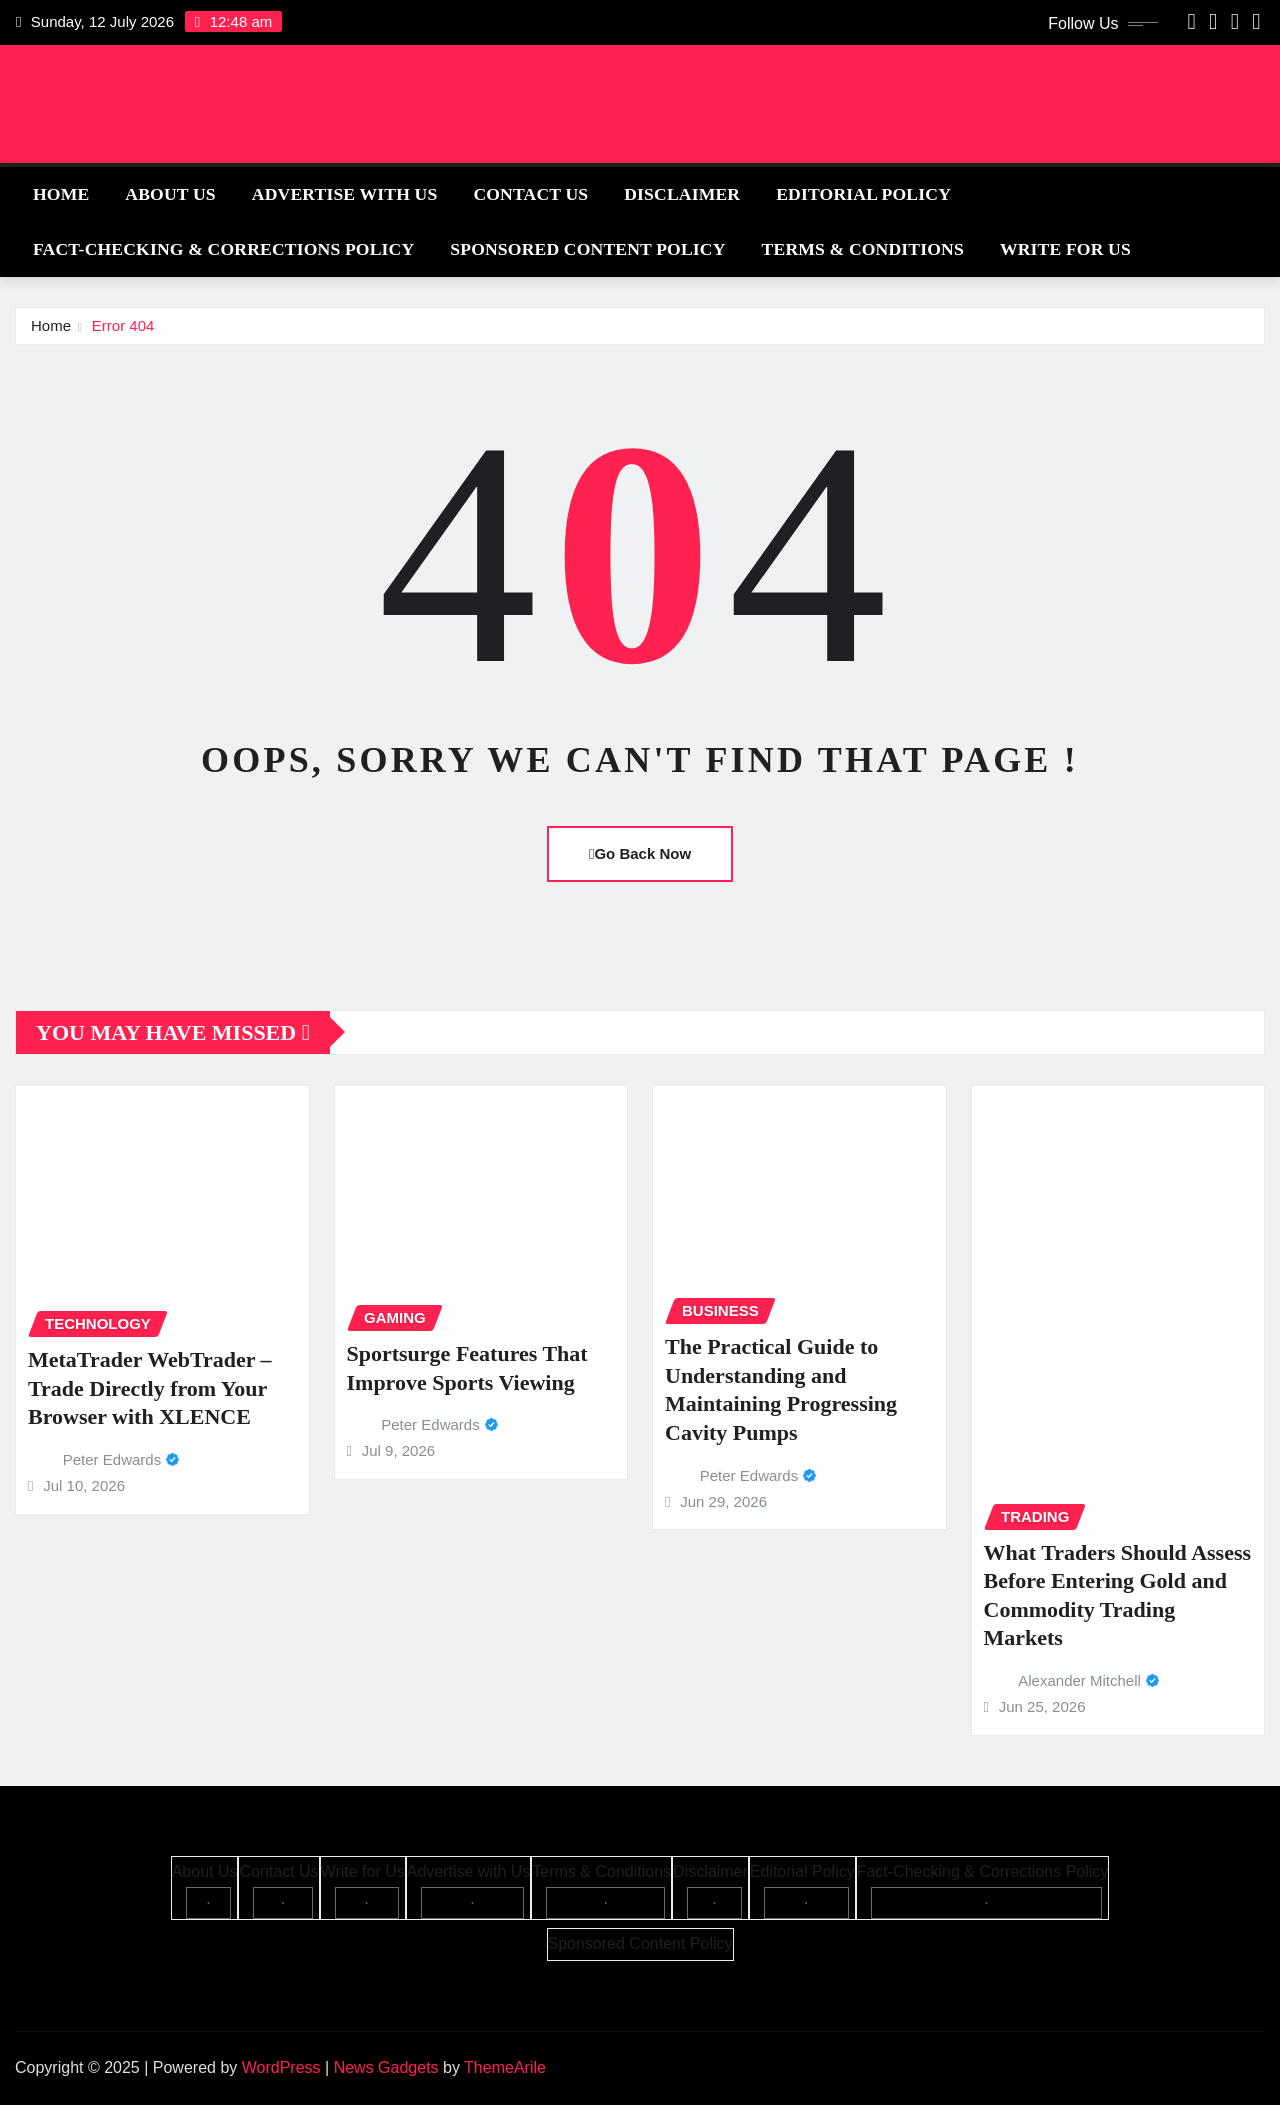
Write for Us (1065, 249)
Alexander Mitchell (1079, 1680)
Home (61, 194)
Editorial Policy (863, 194)
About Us (170, 194)
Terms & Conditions (863, 249)
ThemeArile (505, 2067)
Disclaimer (682, 194)
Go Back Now (640, 853)
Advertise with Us (345, 194)
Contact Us (530, 194)
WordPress (281, 2067)
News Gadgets (386, 2067)
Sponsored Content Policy (587, 249)
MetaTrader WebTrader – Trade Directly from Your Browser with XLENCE (150, 1388)
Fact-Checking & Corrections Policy (223, 249)
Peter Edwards (112, 1459)
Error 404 (123, 325)
